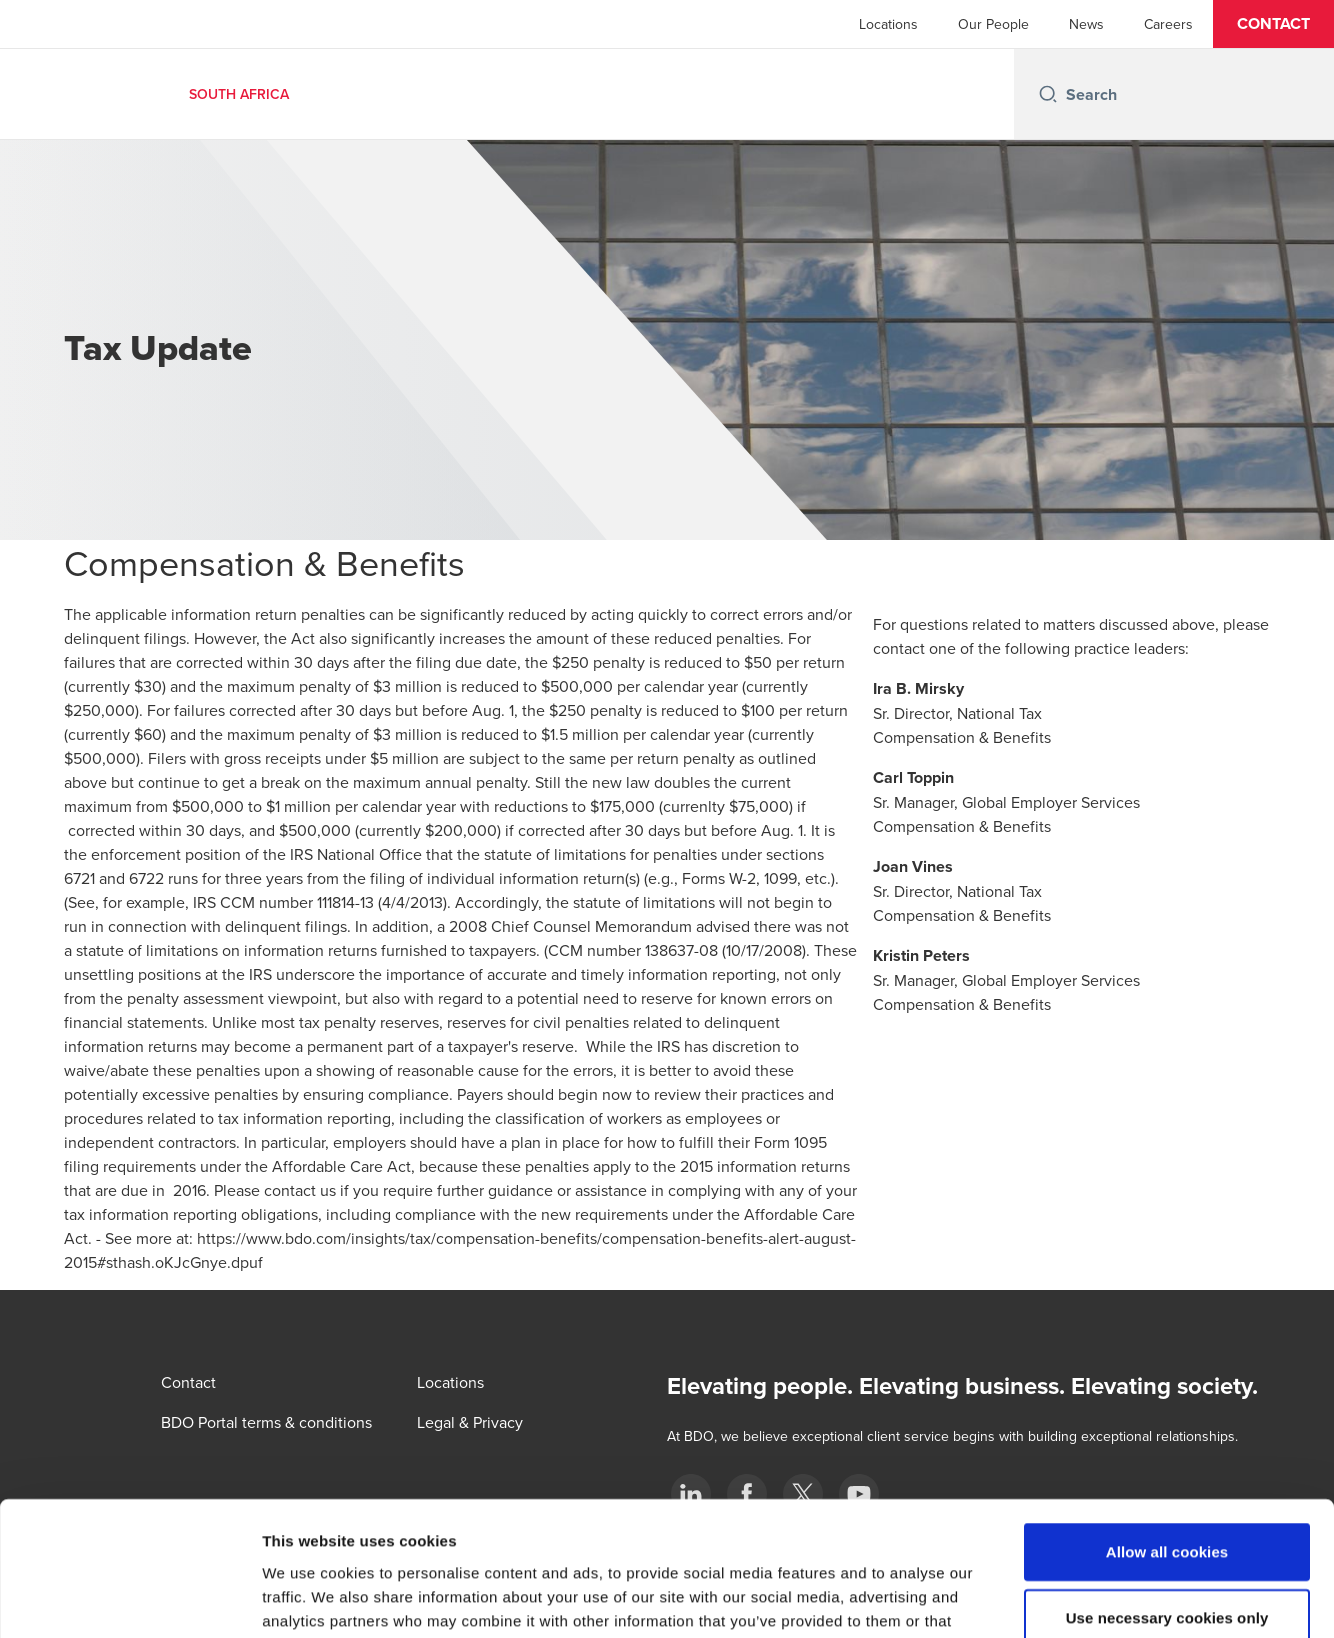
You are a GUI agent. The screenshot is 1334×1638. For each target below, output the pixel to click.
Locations (888, 24)
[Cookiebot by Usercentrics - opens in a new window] (129, 1599)
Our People (993, 24)
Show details (1049, 1598)
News (1086, 24)
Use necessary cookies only (1167, 1491)
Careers (1168, 24)
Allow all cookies (1167, 1425)
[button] (1273, 24)
